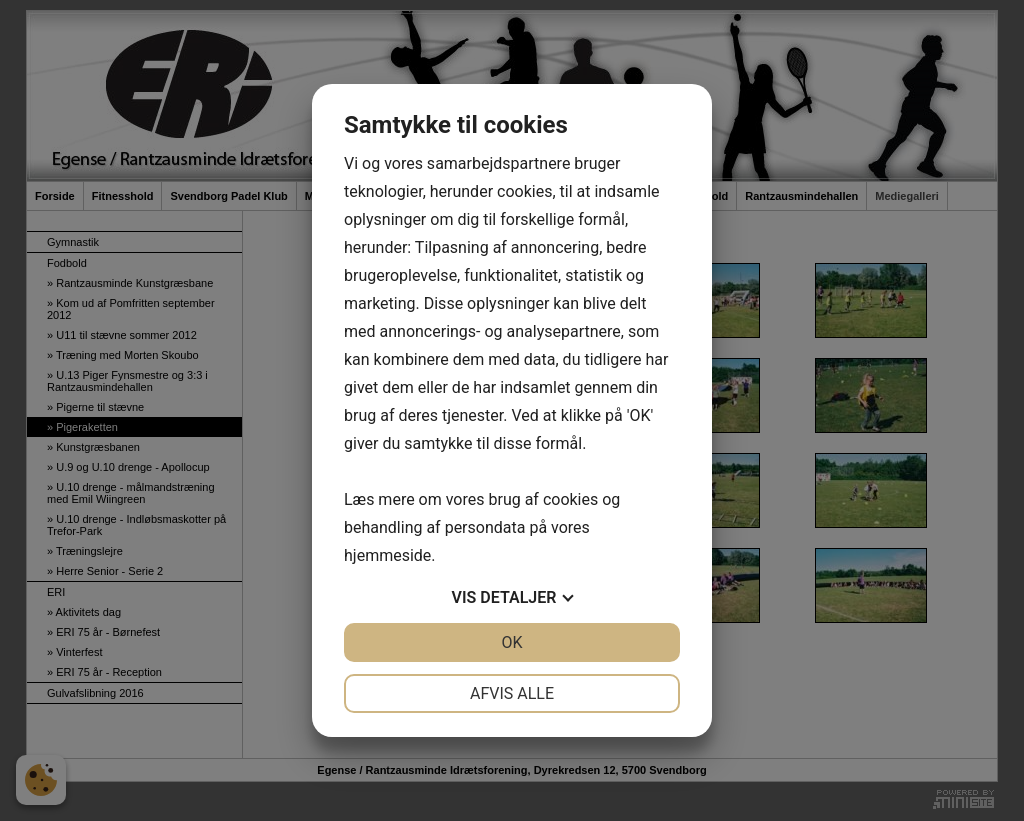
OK (511, 642)
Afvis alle (512, 693)
